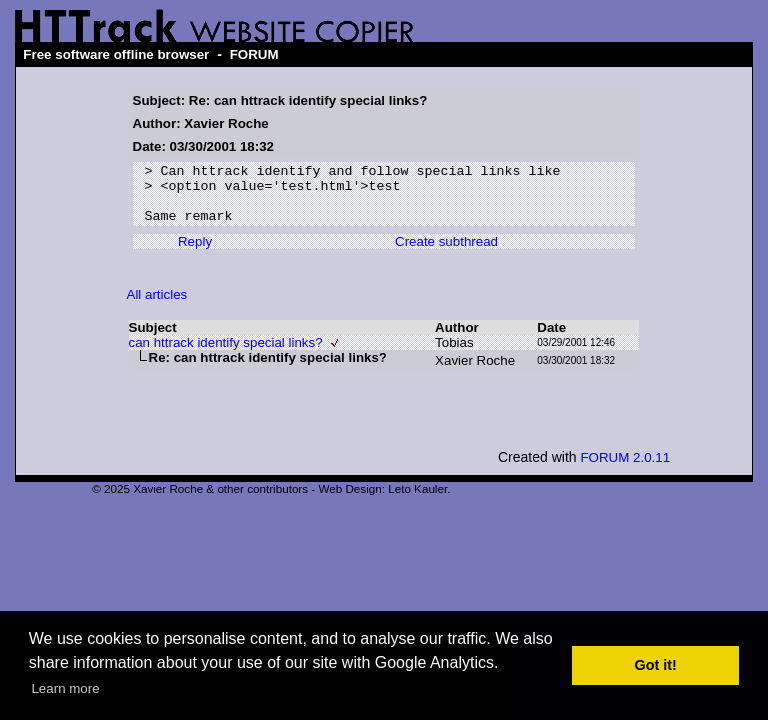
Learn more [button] (65, 688)
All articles (157, 306)
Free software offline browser (116, 54)
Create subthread (446, 253)
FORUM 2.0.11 (625, 469)
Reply (195, 253)
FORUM (254, 54)
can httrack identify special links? (226, 354)
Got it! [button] (656, 665)
